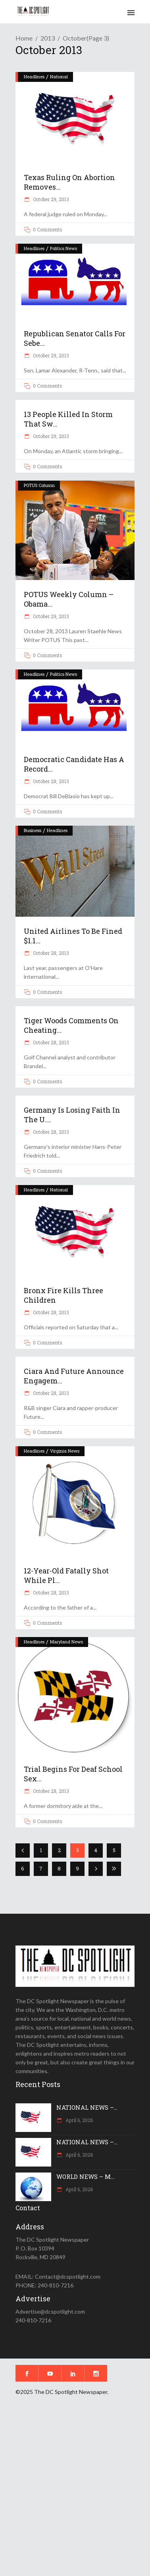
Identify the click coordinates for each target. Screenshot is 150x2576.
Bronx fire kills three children (63, 1295)
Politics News (63, 248)
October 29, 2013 (50, 199)
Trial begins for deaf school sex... (73, 1773)
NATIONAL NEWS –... (86, 2107)
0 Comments (47, 229)
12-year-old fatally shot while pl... (66, 1575)
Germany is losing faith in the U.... (72, 1114)
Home (24, 38)
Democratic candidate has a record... (74, 764)
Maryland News (66, 1642)
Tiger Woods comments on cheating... (71, 1025)
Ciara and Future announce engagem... (74, 1375)
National (59, 77)
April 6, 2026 (78, 2120)
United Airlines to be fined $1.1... (73, 935)
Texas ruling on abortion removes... (69, 182)
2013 (47, 38)
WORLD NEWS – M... (85, 2176)
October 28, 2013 (50, 781)
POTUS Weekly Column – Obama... (68, 599)
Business (32, 830)
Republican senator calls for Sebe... (74, 338)
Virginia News (64, 1451)
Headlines (34, 77)
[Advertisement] (75, 2491)
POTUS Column (39, 485)
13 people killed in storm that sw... (68, 419)
